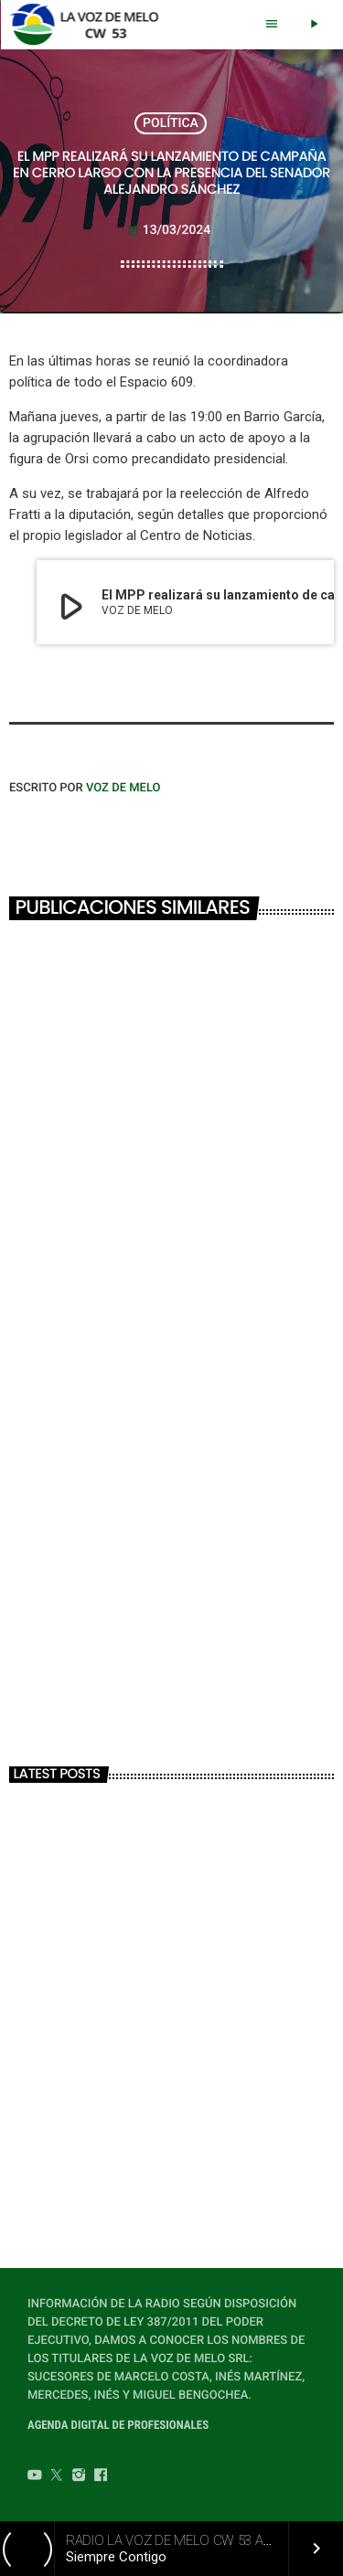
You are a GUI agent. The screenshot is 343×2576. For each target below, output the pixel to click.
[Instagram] (78, 2477)
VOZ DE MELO (123, 788)
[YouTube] (34, 2477)
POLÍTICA (170, 123)
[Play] (314, 25)
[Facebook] (100, 2477)
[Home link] (89, 25)
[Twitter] (56, 2477)
